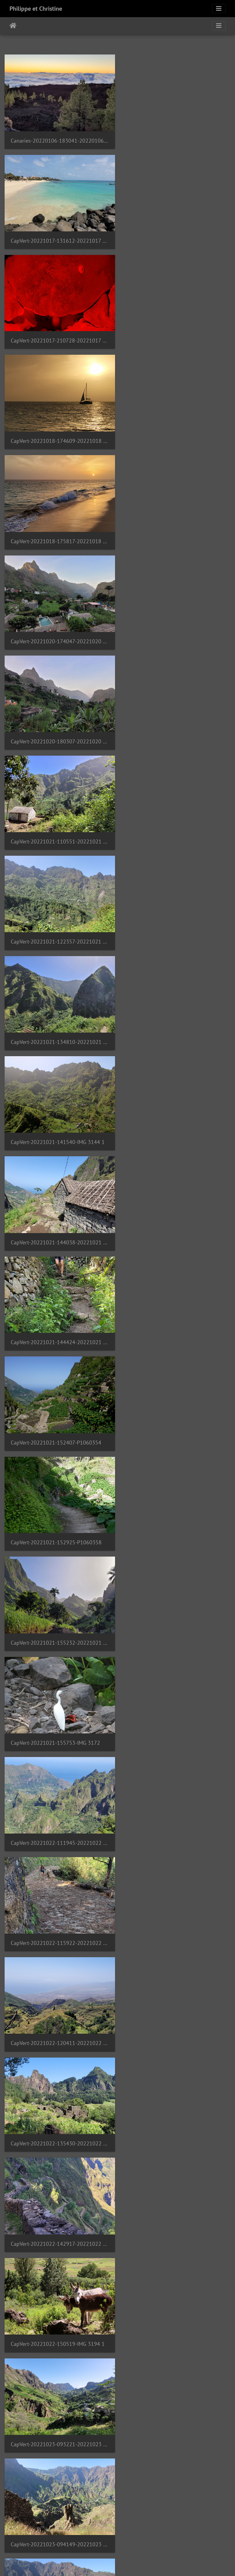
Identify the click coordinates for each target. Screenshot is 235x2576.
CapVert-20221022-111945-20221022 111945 (176, 928)
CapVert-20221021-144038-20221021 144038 (176, 632)
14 (102, 2540)
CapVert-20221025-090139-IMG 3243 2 (58, 2014)
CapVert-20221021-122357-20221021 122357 (59, 533)
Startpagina (13, 25)
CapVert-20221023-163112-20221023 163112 (176, 1817)
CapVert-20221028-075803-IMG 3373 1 (175, 2508)
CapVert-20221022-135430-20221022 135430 (59, 1126)
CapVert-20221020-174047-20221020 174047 (176, 336)
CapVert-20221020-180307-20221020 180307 (59, 435)
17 (148, 2540)
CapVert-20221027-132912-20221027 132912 (176, 2212)
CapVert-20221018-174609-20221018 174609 (176, 237)
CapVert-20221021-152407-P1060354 (173, 731)
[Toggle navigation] (219, 8)
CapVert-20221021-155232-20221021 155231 (176, 830)
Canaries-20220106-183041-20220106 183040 (59, 139)
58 (178, 2540)
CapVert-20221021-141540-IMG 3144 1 (58, 632)
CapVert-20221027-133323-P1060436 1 (58, 2311)
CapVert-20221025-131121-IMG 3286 (173, 2113)
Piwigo (143, 2563)
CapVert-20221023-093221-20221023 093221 (176, 1224)
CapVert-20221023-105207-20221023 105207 (176, 1422)
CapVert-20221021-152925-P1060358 (56, 829)
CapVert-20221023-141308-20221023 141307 (59, 1620)
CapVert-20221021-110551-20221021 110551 (176, 435)
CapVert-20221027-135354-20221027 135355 (176, 2311)
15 (117, 2540)
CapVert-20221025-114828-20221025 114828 (176, 2015)
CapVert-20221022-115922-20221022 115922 (59, 1027)
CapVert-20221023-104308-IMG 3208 (173, 1323)
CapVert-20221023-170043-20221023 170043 (59, 1916)
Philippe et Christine (35, 9)
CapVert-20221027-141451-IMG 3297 (55, 2409)
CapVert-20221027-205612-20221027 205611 (176, 2409)
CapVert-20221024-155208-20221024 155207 (176, 1916)
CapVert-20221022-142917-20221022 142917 (176, 1126)
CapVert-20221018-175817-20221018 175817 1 (59, 336)
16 (133, 2540)
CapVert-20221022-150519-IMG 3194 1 (58, 1225)
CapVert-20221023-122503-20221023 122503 (176, 1521)
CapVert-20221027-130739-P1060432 (56, 2212)
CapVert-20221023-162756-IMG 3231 (55, 1817)
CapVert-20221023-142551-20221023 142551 (176, 1620)
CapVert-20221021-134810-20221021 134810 (176, 533)
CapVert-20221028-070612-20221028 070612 (59, 2508)
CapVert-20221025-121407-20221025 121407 (59, 2113)
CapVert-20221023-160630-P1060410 (173, 1718)
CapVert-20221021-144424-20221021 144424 (59, 730)
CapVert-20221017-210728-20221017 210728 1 (59, 237)
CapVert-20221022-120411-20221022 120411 (176, 1027)
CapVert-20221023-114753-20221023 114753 (59, 1521)
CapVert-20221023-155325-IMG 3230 (55, 1718)
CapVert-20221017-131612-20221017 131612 (176, 139)
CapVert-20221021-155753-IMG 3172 (55, 928)
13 (87, 2540)
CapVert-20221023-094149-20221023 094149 (59, 1323)
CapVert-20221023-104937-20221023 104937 (59, 1422)
